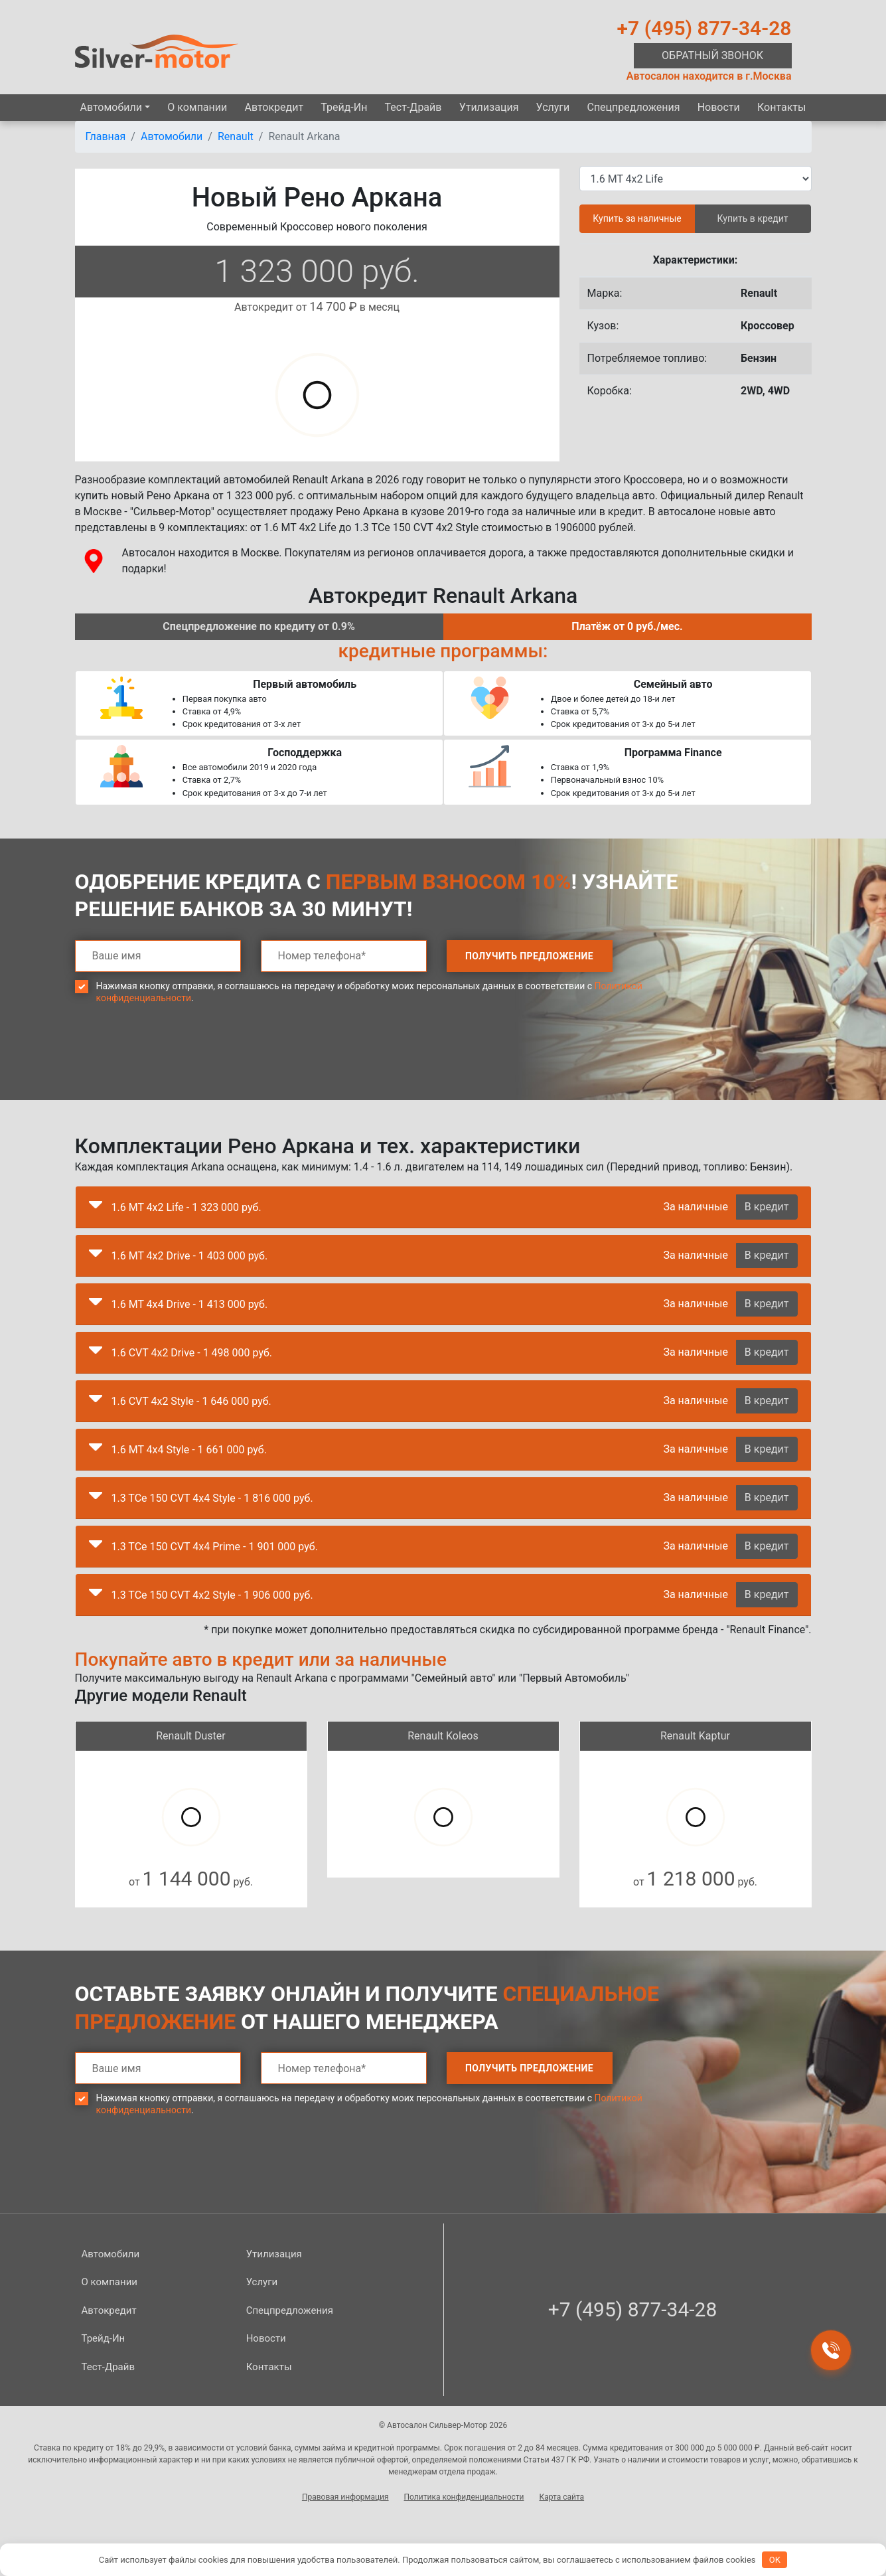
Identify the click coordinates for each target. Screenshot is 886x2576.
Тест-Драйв (413, 107)
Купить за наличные (637, 218)
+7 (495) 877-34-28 (704, 28)
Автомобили (111, 107)
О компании (197, 107)
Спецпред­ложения (633, 107)
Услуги (553, 107)
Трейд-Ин (344, 107)
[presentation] (176, 1061)
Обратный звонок (712, 55)
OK (774, 2560)
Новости (719, 107)
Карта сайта (561, 2497)
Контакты (781, 107)
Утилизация (489, 107)
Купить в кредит (752, 218)
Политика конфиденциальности (464, 2497)
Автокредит (273, 107)
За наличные (695, 1206)
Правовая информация (345, 2497)
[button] (95, 1207)
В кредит (767, 1206)
